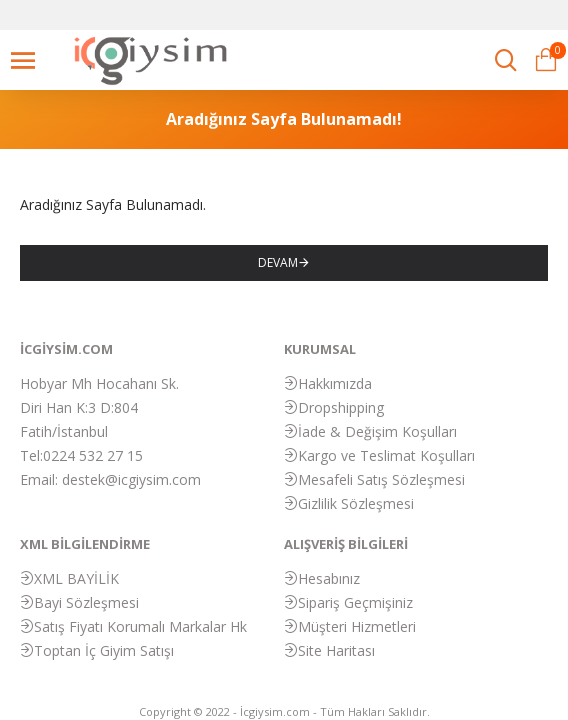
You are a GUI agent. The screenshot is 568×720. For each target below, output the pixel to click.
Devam (278, 262)
